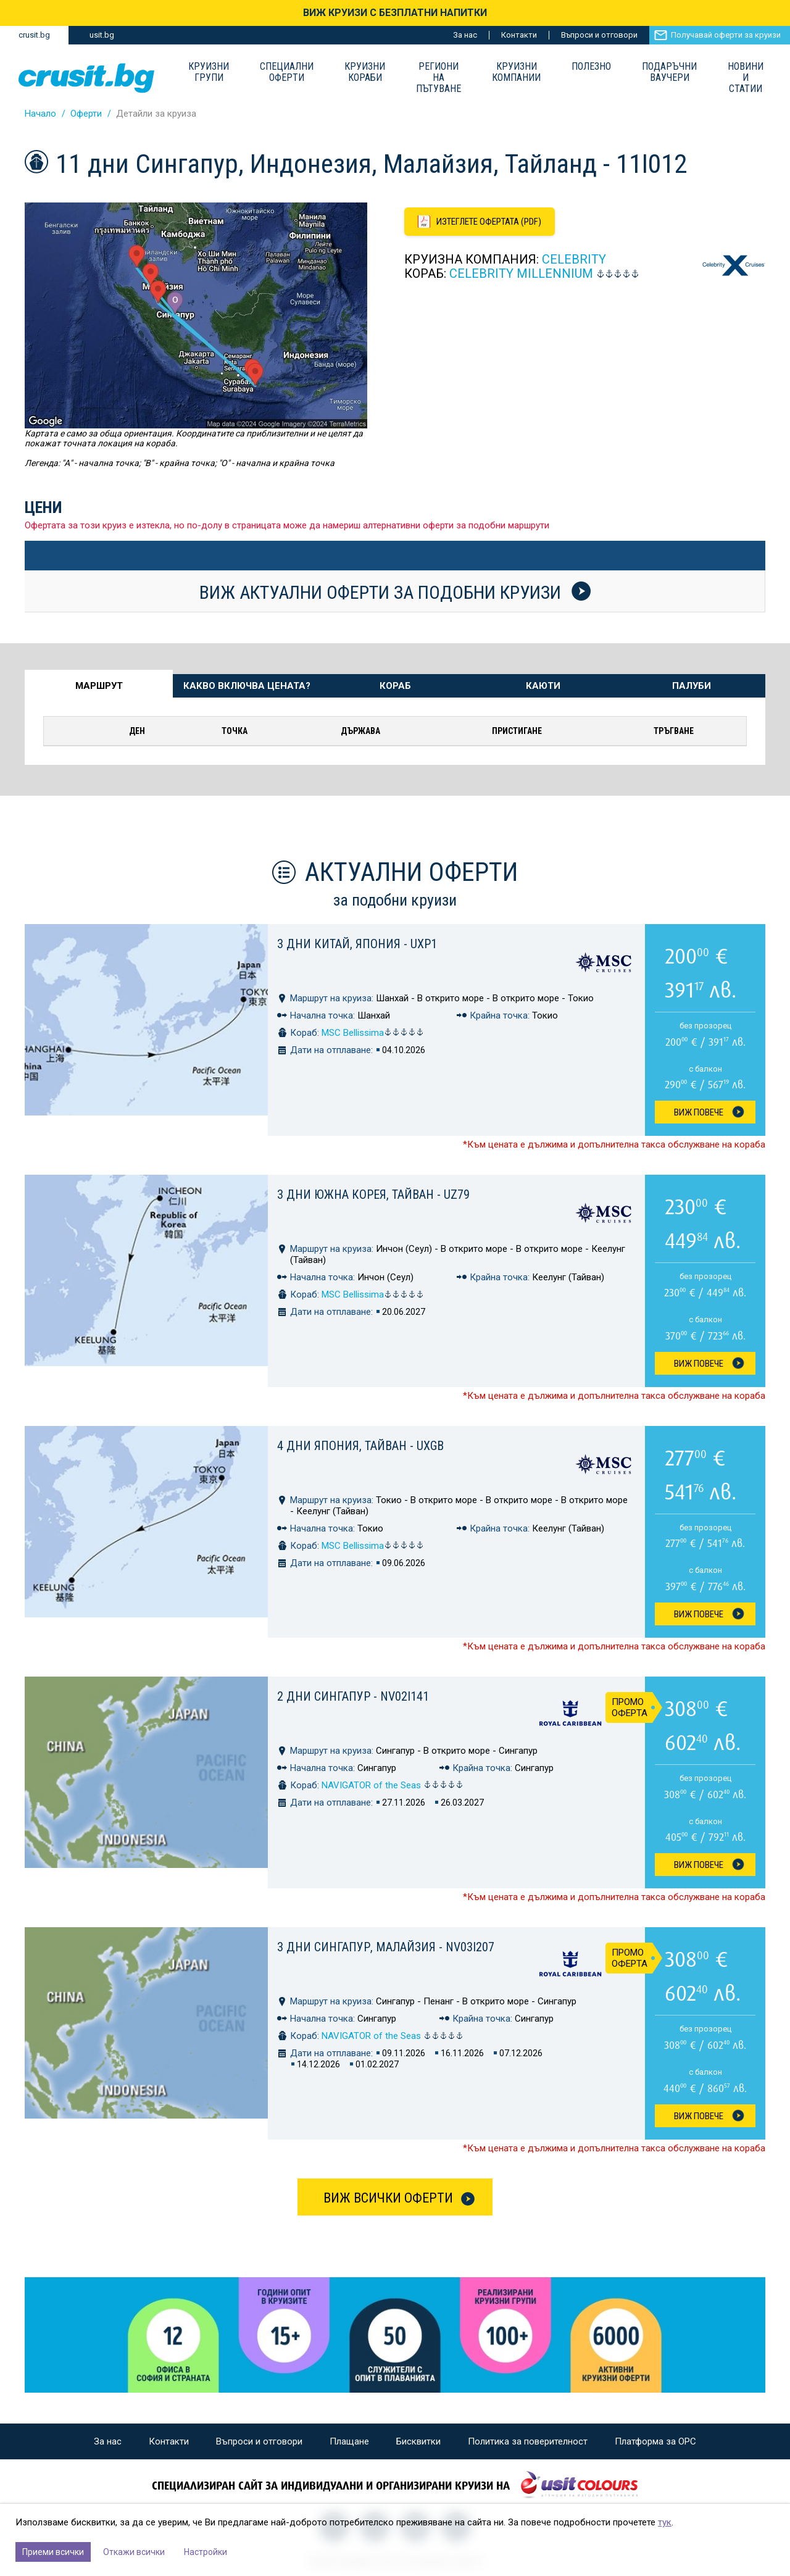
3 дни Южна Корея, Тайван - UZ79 (373, 1194)
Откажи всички (134, 2552)
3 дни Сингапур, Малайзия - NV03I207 (385, 1947)
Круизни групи (208, 72)
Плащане (349, 2441)
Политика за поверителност (528, 2441)
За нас (465, 35)
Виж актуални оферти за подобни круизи (395, 591)
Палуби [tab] (691, 685)
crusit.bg (34, 35)
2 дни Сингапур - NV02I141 (353, 1696)
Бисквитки (418, 2441)
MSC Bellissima (373, 1032)
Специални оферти (287, 72)
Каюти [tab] (543, 685)
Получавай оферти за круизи (726, 35)
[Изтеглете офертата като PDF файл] (479, 221)
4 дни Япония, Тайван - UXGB (360, 1445)
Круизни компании (516, 72)
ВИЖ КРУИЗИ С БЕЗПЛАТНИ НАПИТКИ (395, 13)
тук (665, 2522)
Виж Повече (698, 1112)
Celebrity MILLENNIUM (521, 273)
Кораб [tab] (395, 685)
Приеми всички (53, 2552)
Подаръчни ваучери (669, 72)
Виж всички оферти (388, 2198)
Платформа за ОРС (655, 2441)
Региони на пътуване (438, 77)
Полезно (591, 66)
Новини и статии (745, 77)
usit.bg (101, 35)
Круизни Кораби (364, 72)
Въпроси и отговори (599, 35)
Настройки (205, 2552)
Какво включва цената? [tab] (246, 685)
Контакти (519, 35)
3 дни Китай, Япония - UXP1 (357, 943)
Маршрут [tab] (99, 685)
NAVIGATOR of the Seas (393, 1785)
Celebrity (574, 259)
